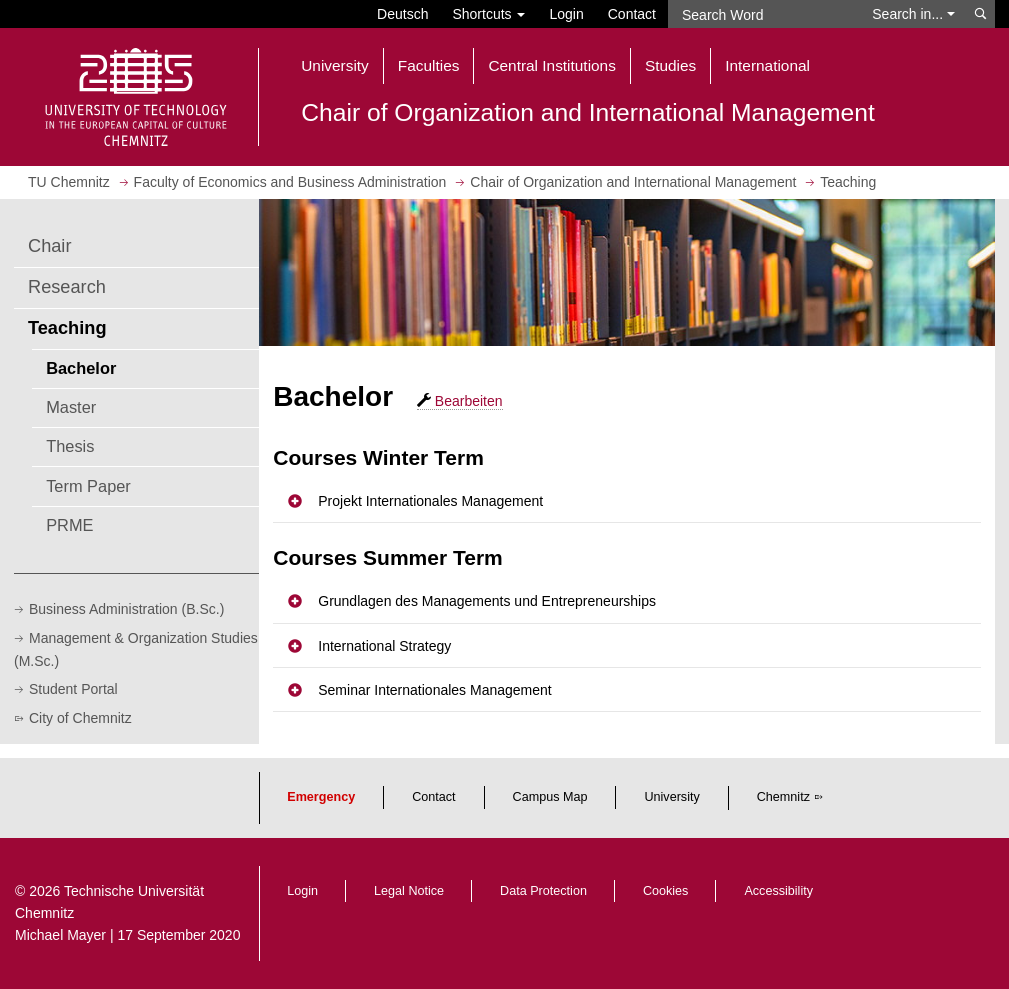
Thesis (70, 446)
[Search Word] (764, 14)
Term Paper (88, 486)
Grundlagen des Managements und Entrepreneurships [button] (487, 601)
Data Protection (543, 891)
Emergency (321, 797)
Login (566, 14)
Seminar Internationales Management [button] (434, 690)
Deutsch (402, 14)
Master (71, 407)
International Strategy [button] (384, 646)
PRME (69, 525)
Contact (632, 14)
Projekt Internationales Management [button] (430, 501)
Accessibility (778, 891)
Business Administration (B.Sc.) (126, 609)
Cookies (666, 891)
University (671, 797)
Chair (49, 246)
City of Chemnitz (80, 718)
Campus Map (550, 797)
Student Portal (73, 689)
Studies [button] (670, 65)
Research (67, 287)
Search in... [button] (913, 14)
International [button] (767, 65)
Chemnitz (783, 797)
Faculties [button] (429, 65)
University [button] (335, 65)
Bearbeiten (460, 401)
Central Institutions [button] (551, 65)
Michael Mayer (60, 935)
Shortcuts (488, 14)
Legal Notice (409, 891)
